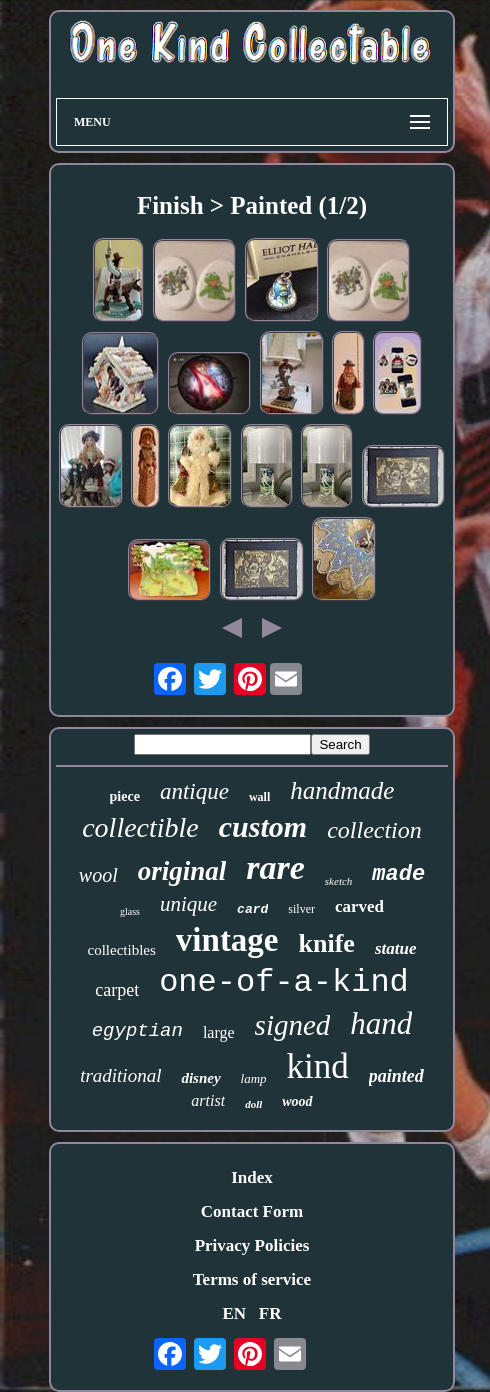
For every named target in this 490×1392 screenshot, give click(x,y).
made (398, 874)
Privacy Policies (252, 1245)
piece (125, 796)
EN (234, 1313)
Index (252, 1177)
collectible (140, 827)
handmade (342, 790)
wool (98, 875)
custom (263, 826)
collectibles (122, 950)
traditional (120, 1075)
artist (208, 1100)
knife (327, 943)
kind (318, 1066)
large (219, 1032)
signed (293, 1025)
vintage (227, 940)
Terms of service (252, 1279)
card (252, 909)
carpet (117, 990)
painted (396, 1076)
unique (188, 904)
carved (359, 906)
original (182, 871)
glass (130, 911)
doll (253, 1104)
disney (200, 1078)
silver (301, 909)
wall (259, 797)
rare (275, 867)
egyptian (137, 1031)
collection (374, 830)
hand (381, 1023)
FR (270, 1313)
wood (297, 1101)
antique (194, 791)
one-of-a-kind (284, 982)
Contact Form (252, 1211)
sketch (338, 881)
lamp (254, 1078)
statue (396, 948)
